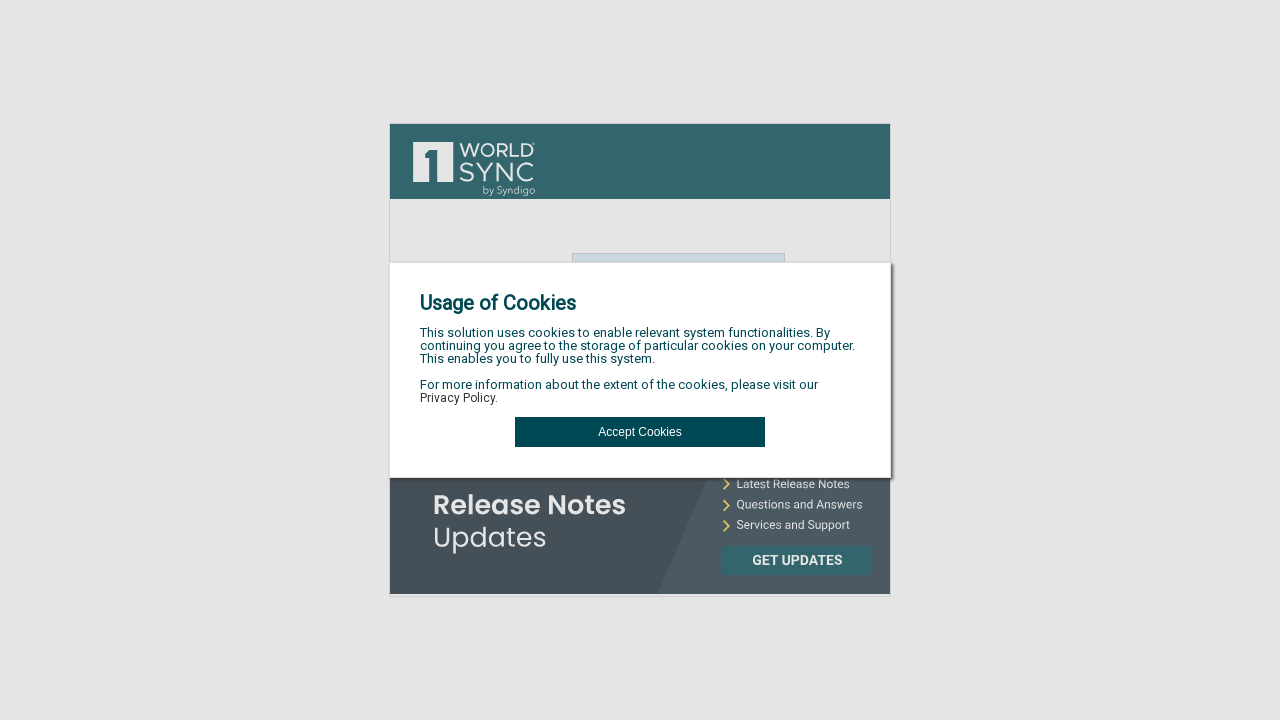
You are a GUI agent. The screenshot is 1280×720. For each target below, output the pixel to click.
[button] (640, 432)
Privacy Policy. (459, 398)
